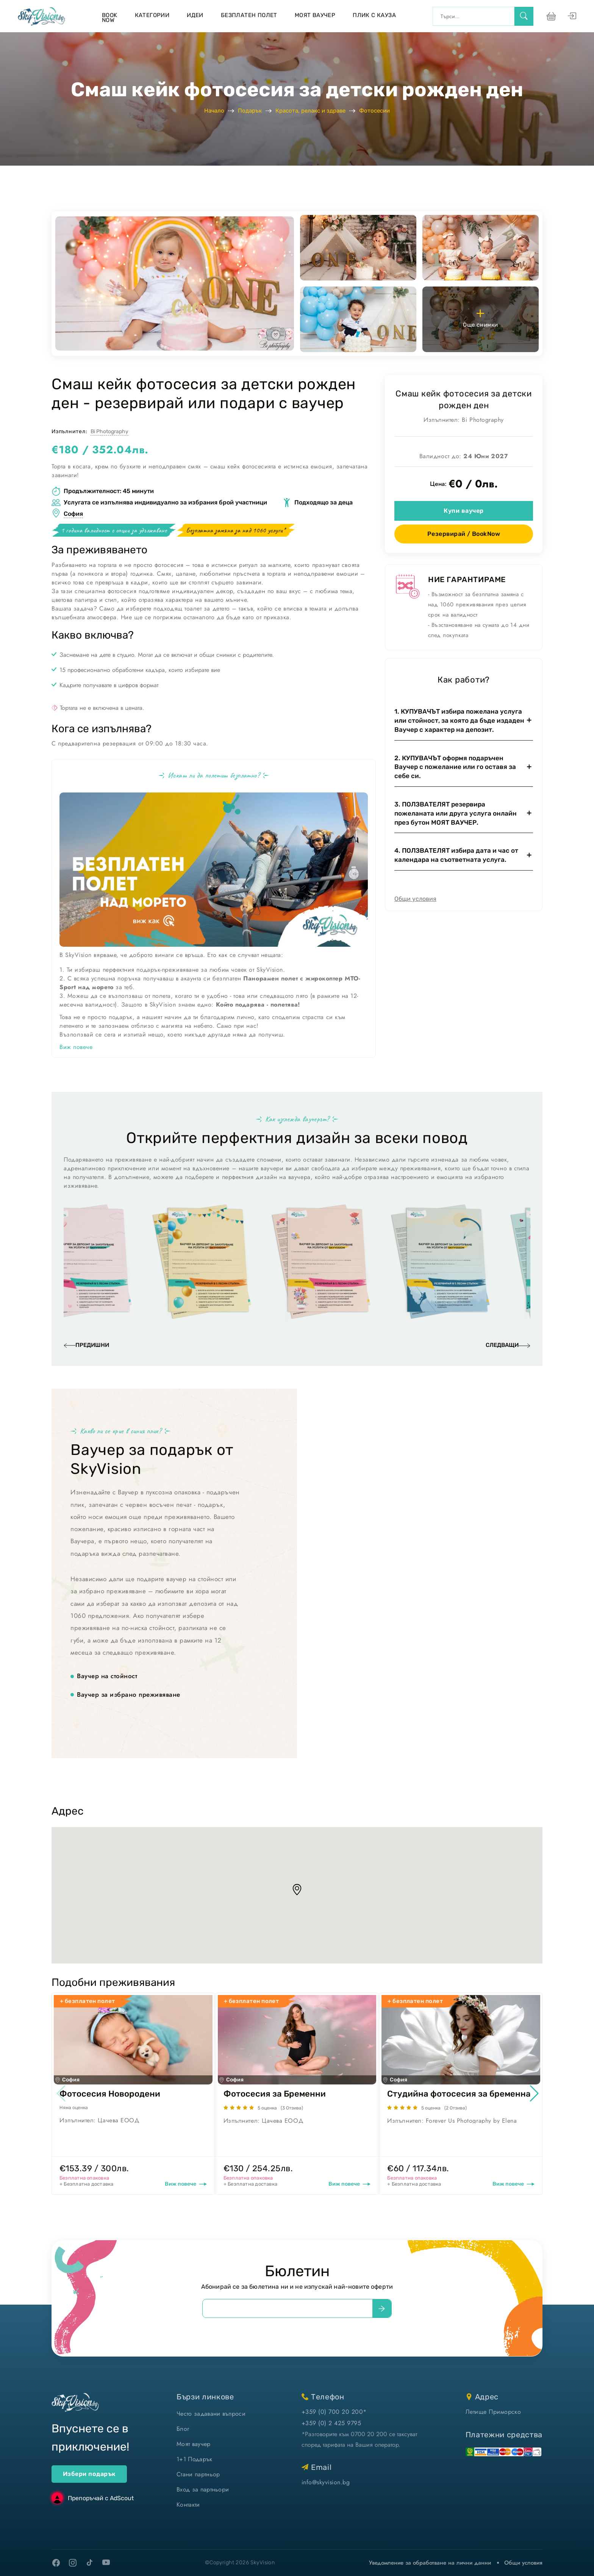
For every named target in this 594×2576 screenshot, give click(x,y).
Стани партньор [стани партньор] (198, 2474)
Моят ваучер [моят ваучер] (194, 2444)
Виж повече (75, 1047)
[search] (523, 16)
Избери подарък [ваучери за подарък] (89, 2473)
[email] (287, 2308)
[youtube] (106, 2563)
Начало (214, 110)
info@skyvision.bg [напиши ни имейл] (326, 2482)
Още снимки (480, 318)
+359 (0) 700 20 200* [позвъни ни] (334, 2411)
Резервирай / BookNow (463, 533)
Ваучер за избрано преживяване (128, 1694)
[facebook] (56, 2563)
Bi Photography (109, 431)
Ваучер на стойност (107, 1676)
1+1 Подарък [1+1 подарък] (195, 2459)
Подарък (250, 110)
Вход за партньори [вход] (203, 2489)
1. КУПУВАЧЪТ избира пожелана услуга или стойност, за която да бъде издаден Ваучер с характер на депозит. (459, 720)
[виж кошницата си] (550, 16)
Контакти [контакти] (188, 2504)
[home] (41, 16)
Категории (152, 15)
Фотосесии (374, 110)
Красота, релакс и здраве (310, 110)
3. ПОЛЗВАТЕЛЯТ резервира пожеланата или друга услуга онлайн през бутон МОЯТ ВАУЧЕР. (455, 813)
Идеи (195, 15)
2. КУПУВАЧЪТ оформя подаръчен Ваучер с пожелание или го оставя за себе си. (455, 767)
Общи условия (415, 898)
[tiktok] (89, 2562)
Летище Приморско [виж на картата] (493, 2411)
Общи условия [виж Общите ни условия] (523, 2563)
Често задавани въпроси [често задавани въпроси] (211, 2413)
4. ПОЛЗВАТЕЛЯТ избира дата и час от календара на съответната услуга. (456, 855)
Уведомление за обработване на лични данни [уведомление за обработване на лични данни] (430, 2563)
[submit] (381, 2308)
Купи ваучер (463, 510)
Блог (183, 2428)
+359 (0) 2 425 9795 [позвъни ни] (331, 2423)
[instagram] (72, 2563)
